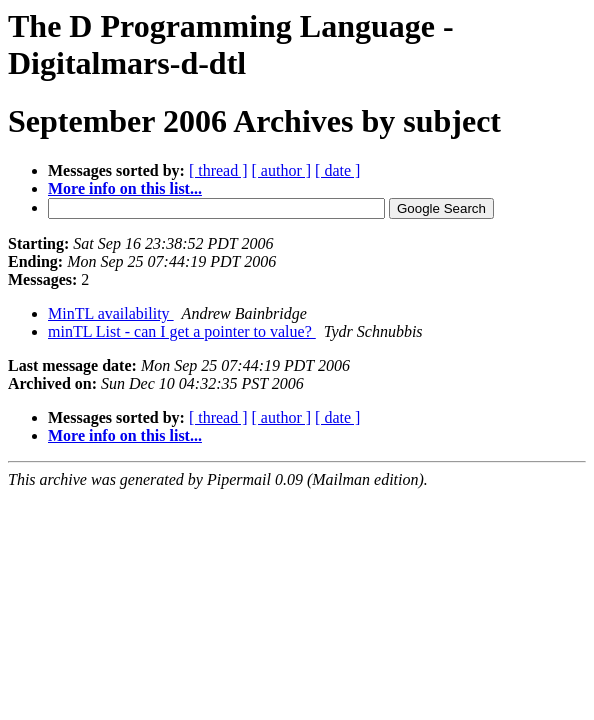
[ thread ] (218, 170)
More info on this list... (125, 188)
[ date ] (337, 170)
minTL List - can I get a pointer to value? (182, 331)
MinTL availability (111, 313)
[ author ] (282, 170)
